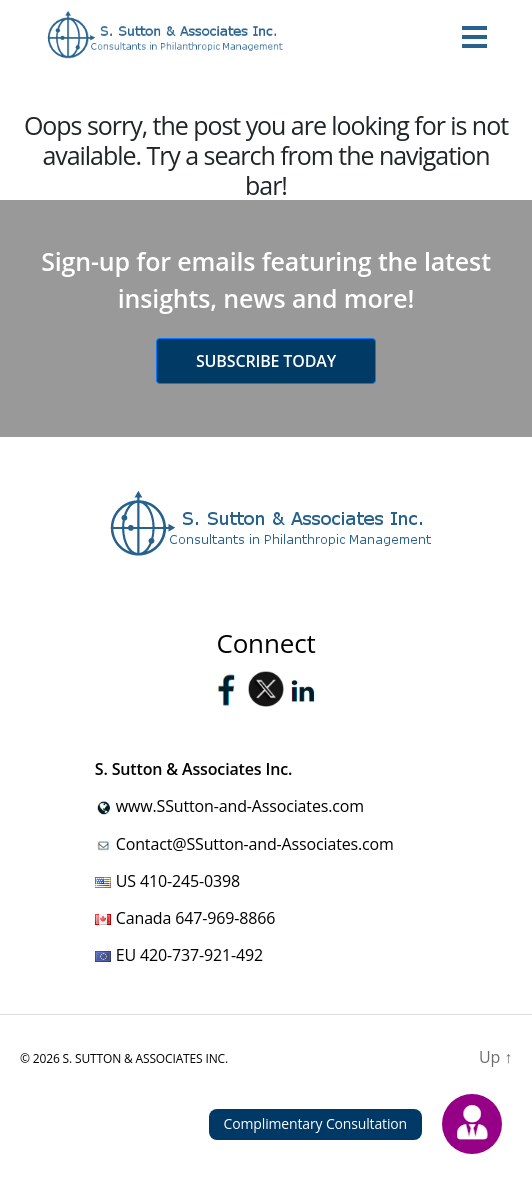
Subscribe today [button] (266, 361)
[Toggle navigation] (474, 35)
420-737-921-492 (201, 955)
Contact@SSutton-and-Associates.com (255, 844)
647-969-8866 (225, 918)
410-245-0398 (190, 881)
